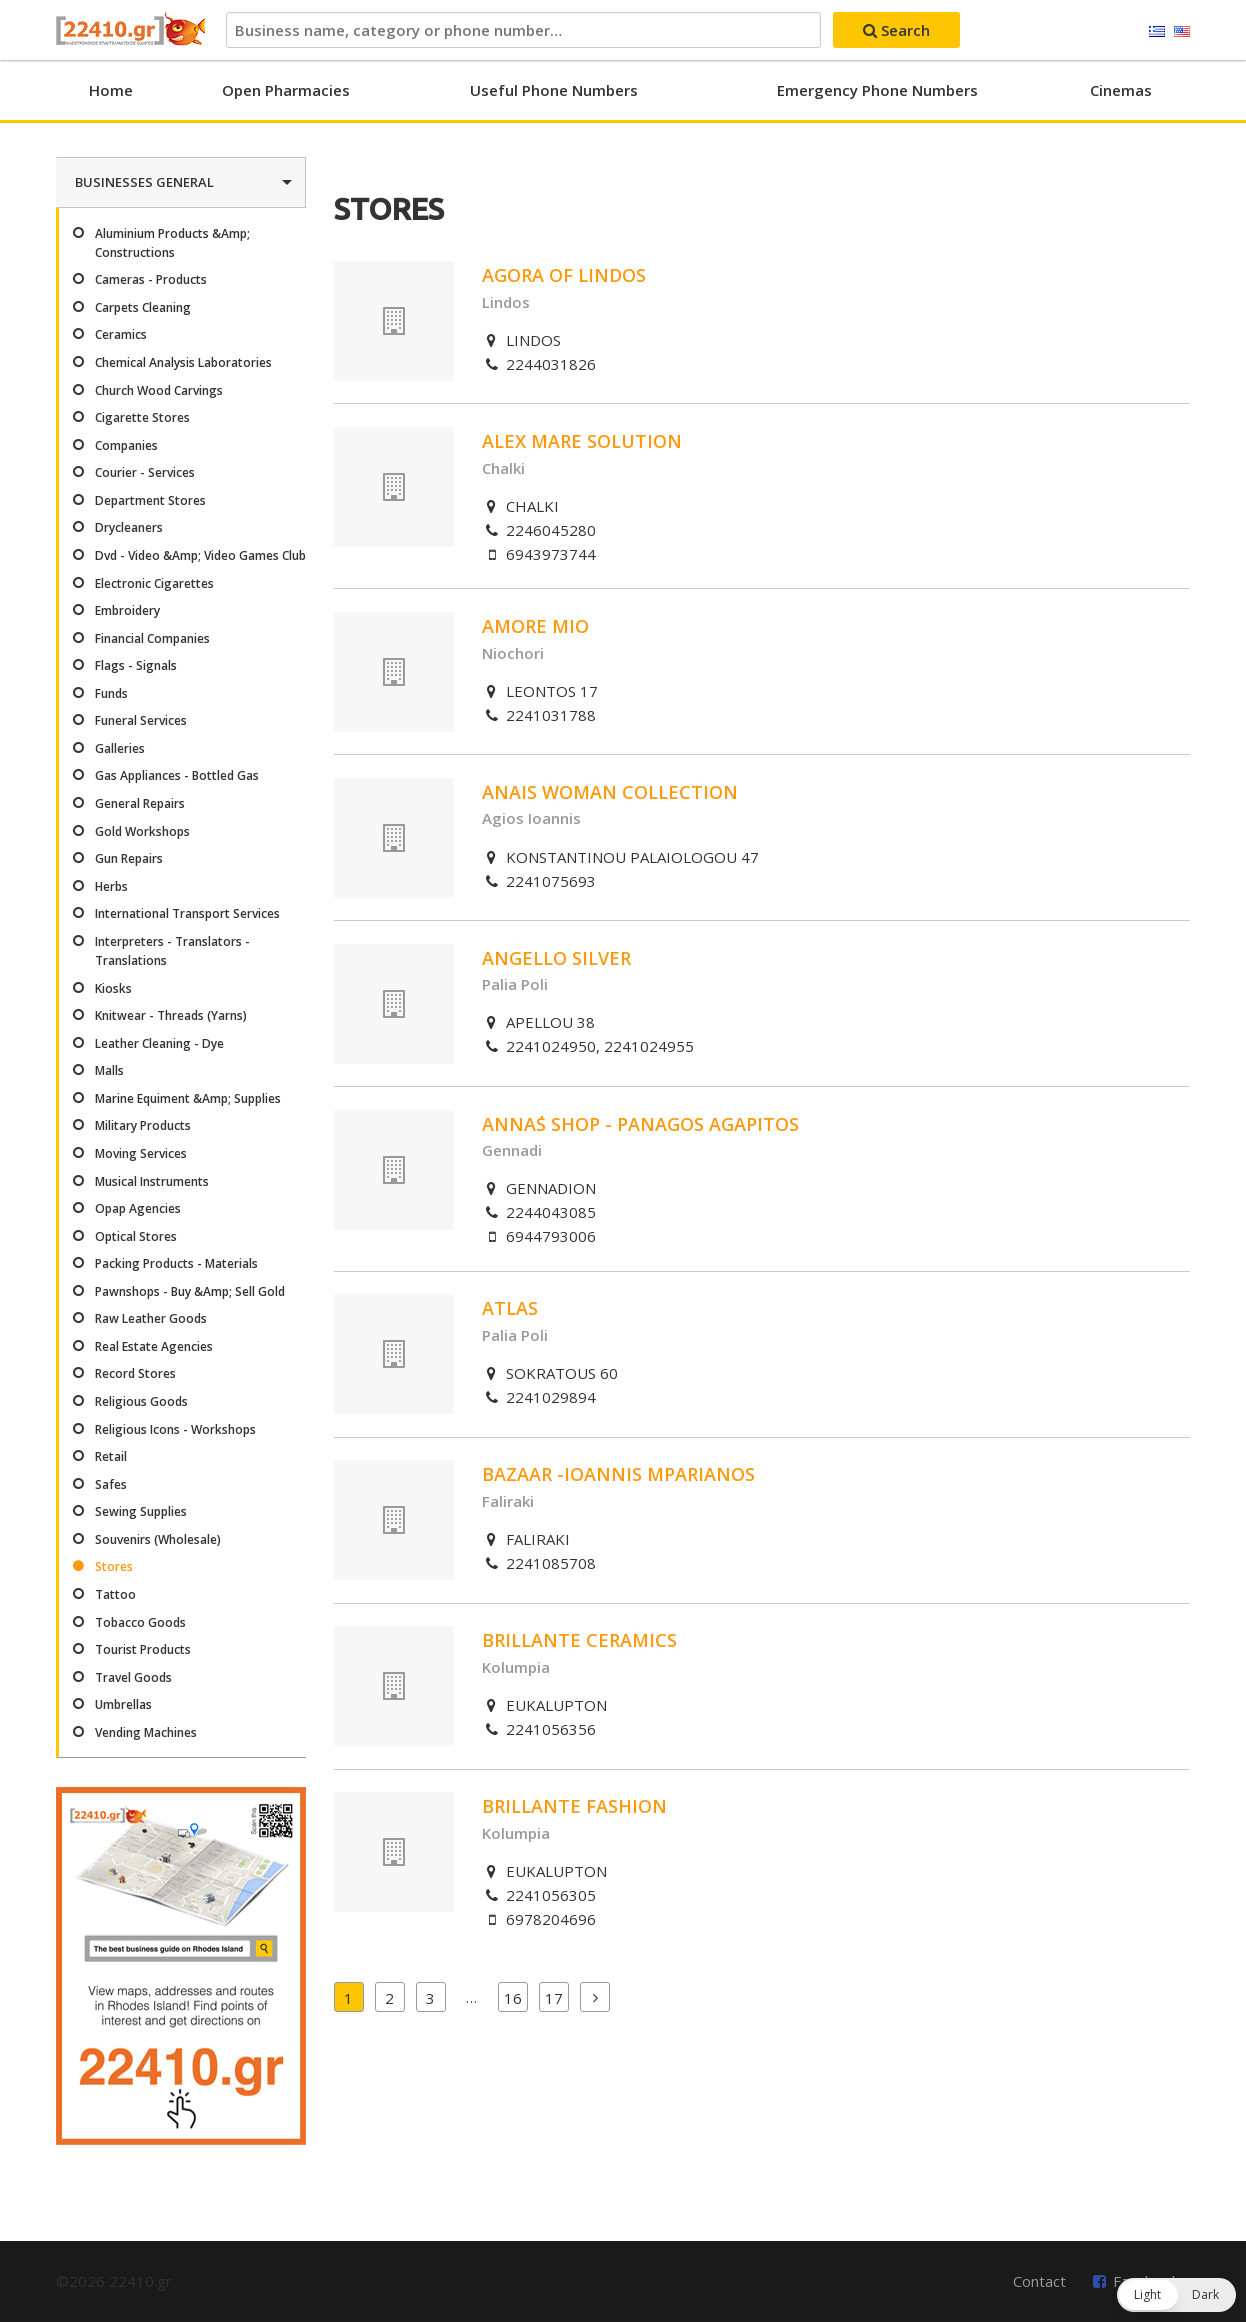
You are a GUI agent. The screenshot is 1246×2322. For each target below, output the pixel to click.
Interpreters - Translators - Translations (172, 951)
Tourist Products (143, 1649)
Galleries (120, 748)
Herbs (111, 886)
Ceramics (121, 334)
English (1182, 32)
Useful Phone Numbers (554, 90)
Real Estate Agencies (154, 1346)
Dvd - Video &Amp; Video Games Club (200, 555)
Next (595, 1997)
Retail (111, 1456)
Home (111, 90)
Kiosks (113, 988)
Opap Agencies (138, 1208)
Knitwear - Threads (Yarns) (171, 1015)
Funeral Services (141, 720)
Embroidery (127, 610)
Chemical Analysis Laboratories (183, 362)
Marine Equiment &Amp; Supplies (188, 1098)
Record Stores (135, 1373)
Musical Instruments (152, 1181)
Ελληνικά (1157, 32)
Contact (1039, 2281)
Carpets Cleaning (143, 307)
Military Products (143, 1125)
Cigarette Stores (142, 417)
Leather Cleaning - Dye (159, 1043)
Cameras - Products (151, 279)
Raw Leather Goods (151, 1318)
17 (554, 1998)
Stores (114, 1566)
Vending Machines (146, 1732)
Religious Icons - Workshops (175, 1429)
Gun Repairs (129, 858)
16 (513, 1998)
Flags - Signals (136, 665)
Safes (111, 1484)
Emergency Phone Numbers (877, 90)
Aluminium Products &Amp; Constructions (172, 243)
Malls (109, 1070)
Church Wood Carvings (159, 390)
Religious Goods (141, 1401)
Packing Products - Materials (176, 1263)
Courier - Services (145, 472)
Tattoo (115, 1594)
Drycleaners (129, 527)
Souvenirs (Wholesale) (158, 1539)
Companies (126, 445)
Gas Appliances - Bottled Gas (177, 775)
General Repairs (140, 803)
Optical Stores (136, 1236)
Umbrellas (123, 1704)
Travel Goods (133, 1677)
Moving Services (141, 1153)
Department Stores (150, 500)
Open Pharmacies (286, 90)
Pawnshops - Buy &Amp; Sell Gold (190, 1291)
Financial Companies (152, 638)
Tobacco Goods (140, 1622)
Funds (111, 693)
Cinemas (1121, 90)
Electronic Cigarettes (154, 583)
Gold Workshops (142, 831)
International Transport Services (187, 913)
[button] (1176, 2295)
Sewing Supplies (141, 1511)
